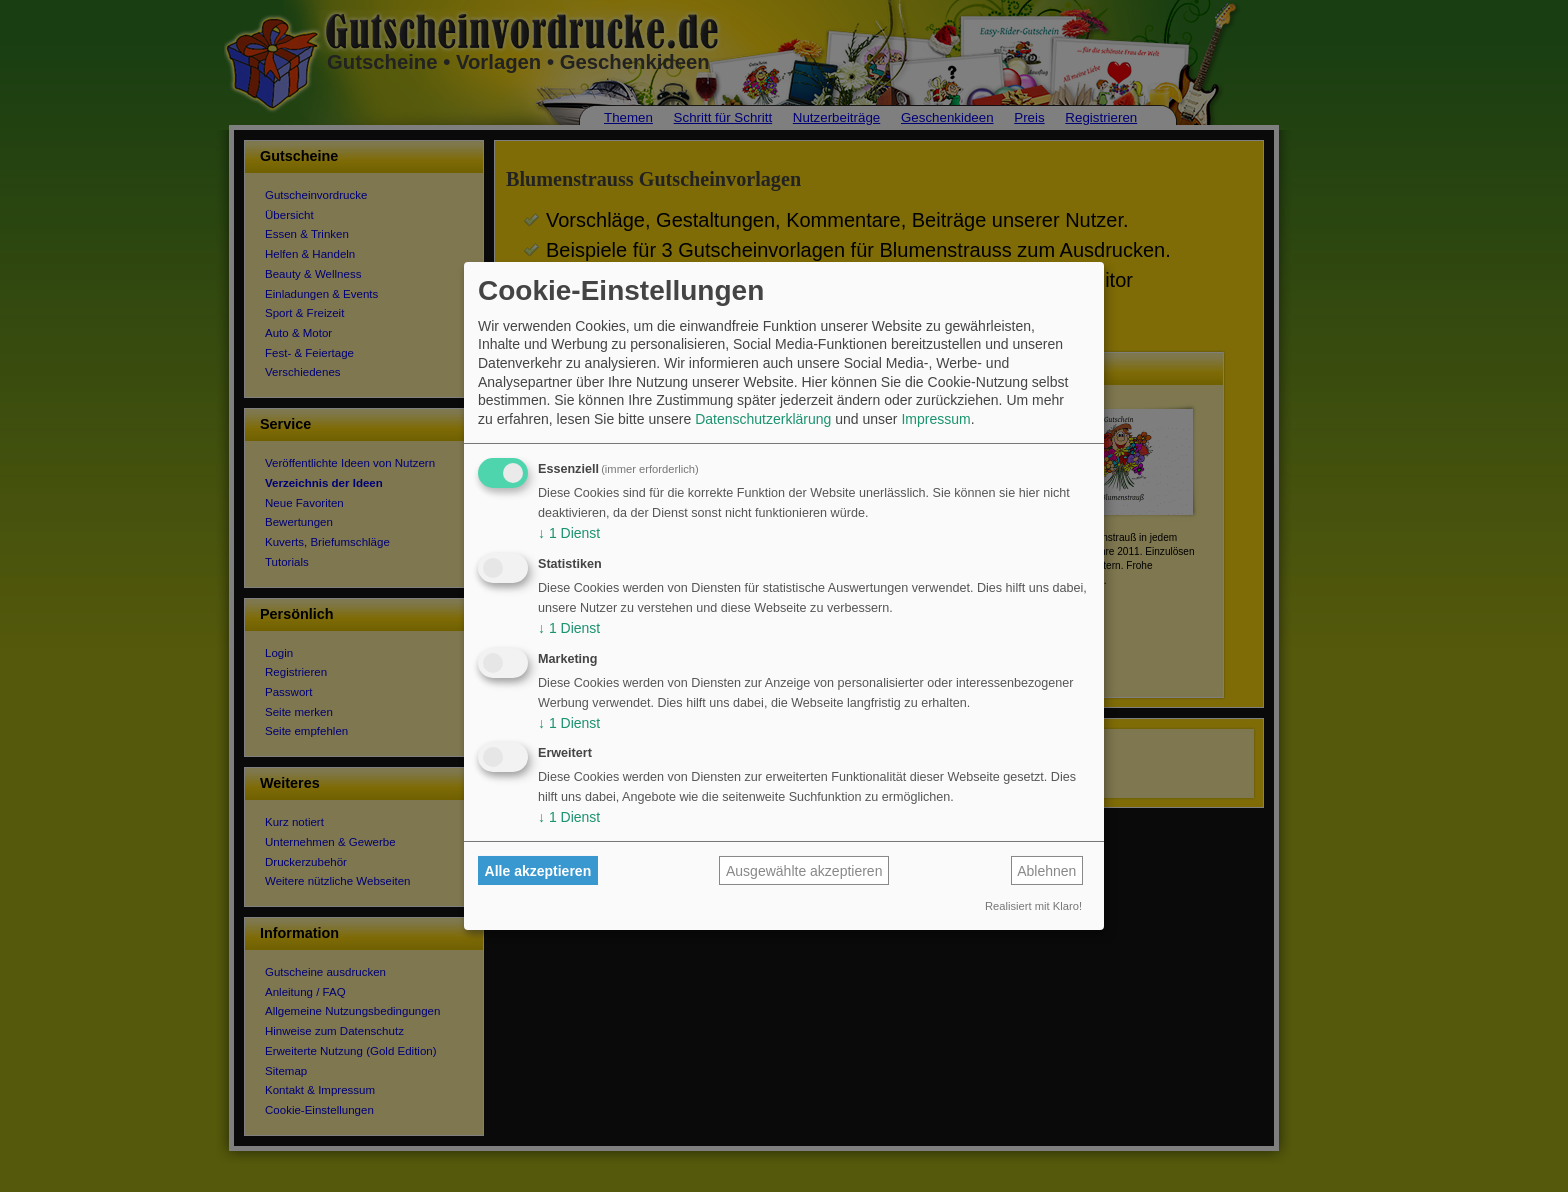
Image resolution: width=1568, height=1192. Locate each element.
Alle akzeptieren (538, 871)
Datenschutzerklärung (763, 419)
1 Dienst (569, 533)
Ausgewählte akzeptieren (804, 871)
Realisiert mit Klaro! (1033, 906)
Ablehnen (1046, 871)
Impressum (935, 419)
